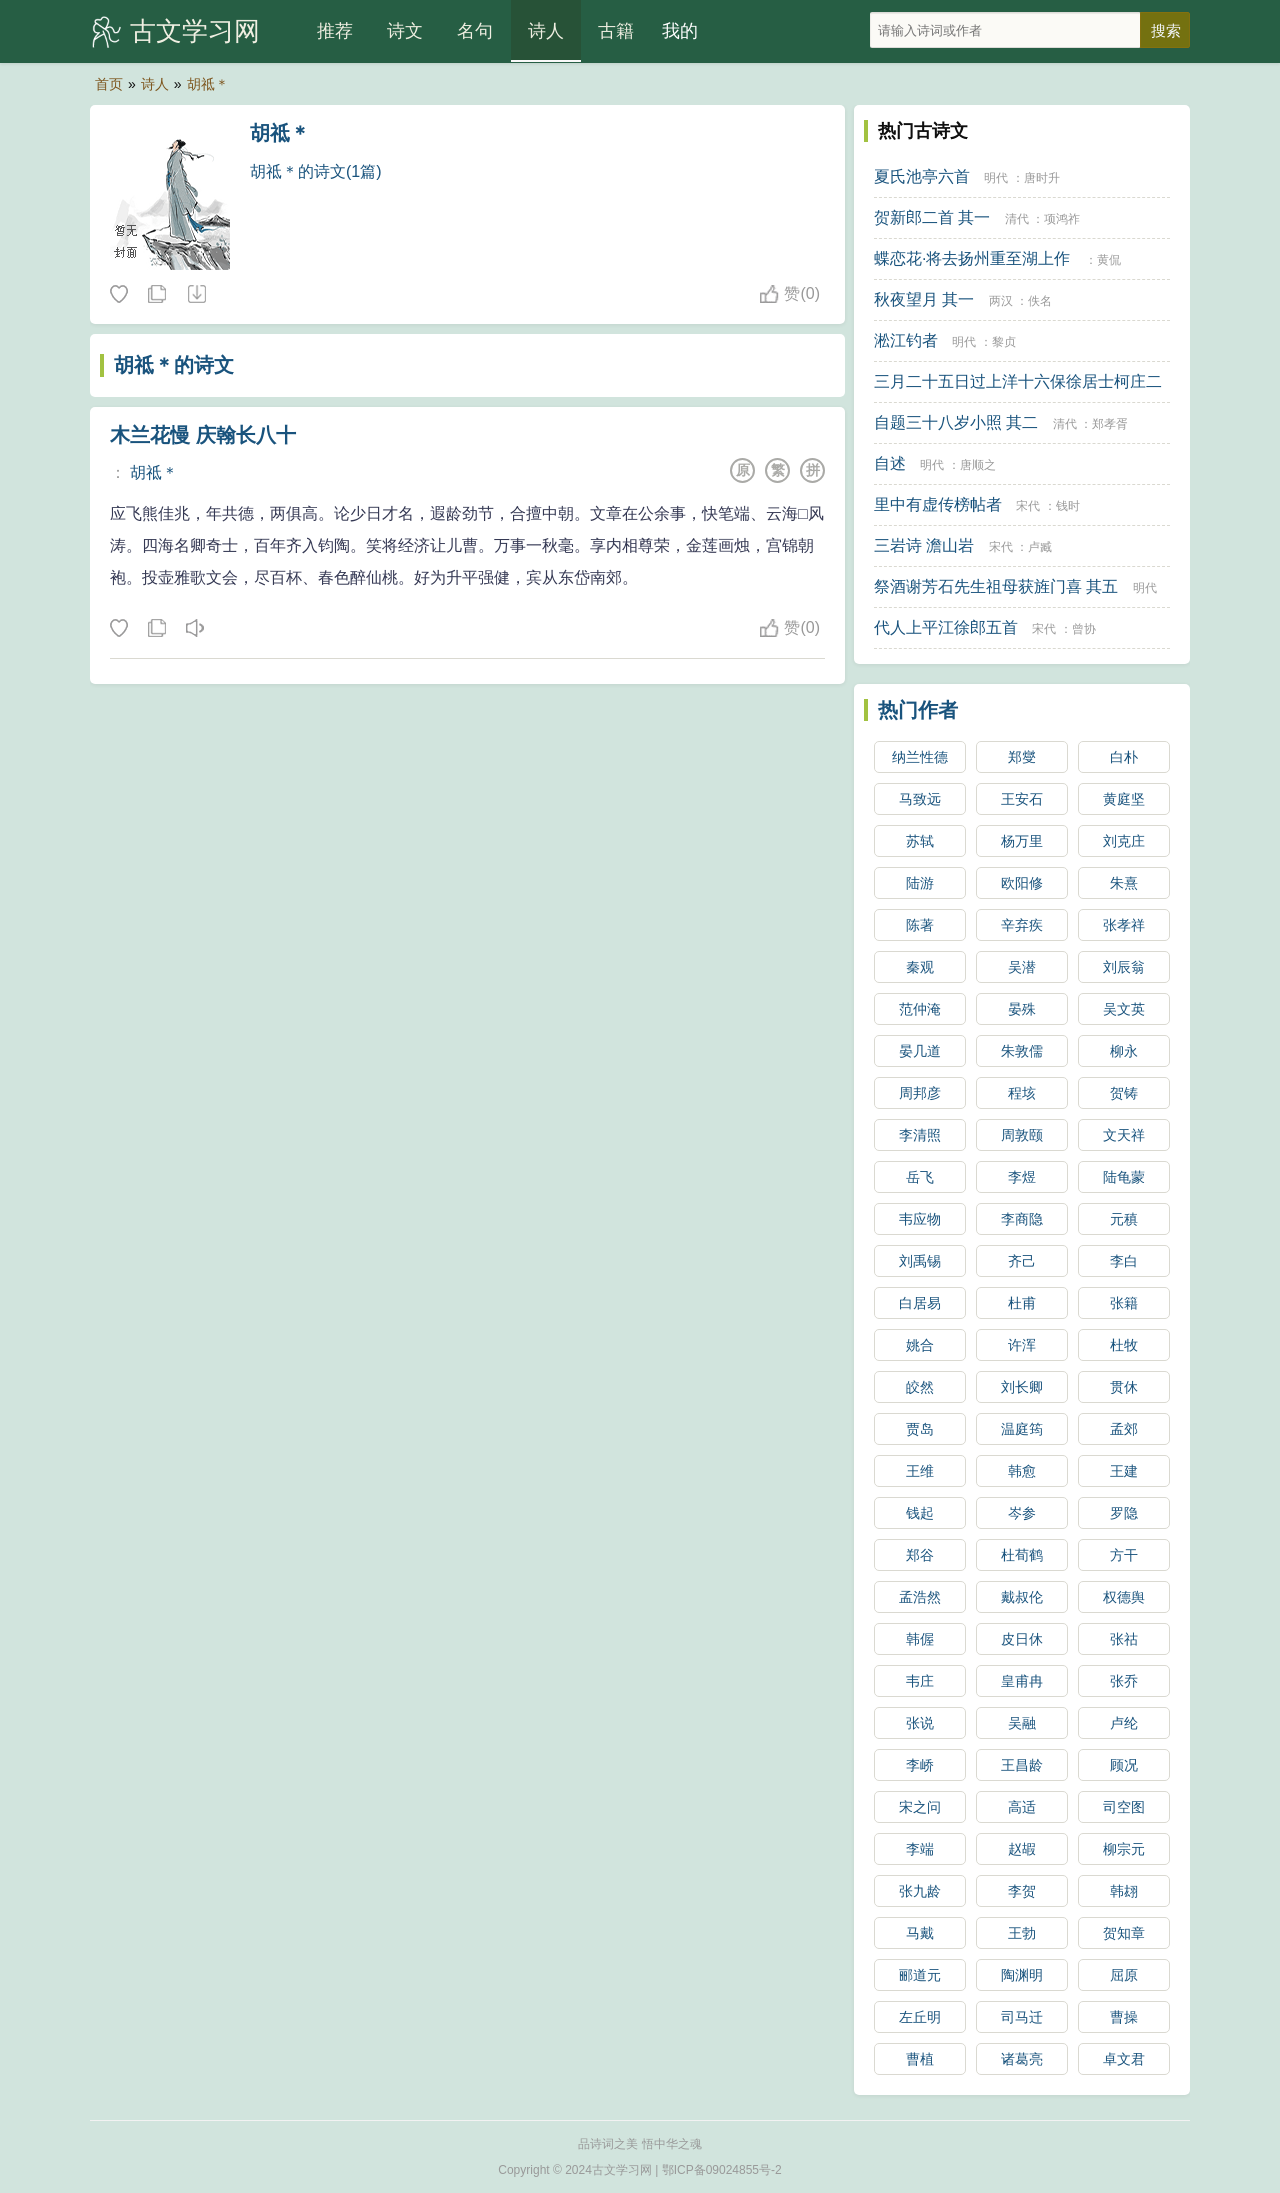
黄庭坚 (1124, 799)
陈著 (920, 925)
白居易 (920, 1303)
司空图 (1124, 1807)
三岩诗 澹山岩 (924, 545)
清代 (1017, 219)
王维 (920, 1471)
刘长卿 (1022, 1387)
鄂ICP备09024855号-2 (722, 2170)
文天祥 (1124, 1135)
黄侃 (1109, 260)
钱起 (920, 1513)
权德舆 (1124, 1597)
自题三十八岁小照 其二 (956, 422)
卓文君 (1124, 2059)
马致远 (920, 799)
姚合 (920, 1345)
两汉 (1001, 301)
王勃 (1022, 1933)
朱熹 (1124, 883)
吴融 (1022, 1723)
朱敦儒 (1022, 1051)
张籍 (1124, 1303)
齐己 (1022, 1261)
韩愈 (1022, 1471)
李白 (1124, 1261)
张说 (920, 1723)
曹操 (1124, 2017)
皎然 (920, 1387)
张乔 (1124, 1681)
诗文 (405, 31)
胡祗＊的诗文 (174, 365)
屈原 (1124, 1975)
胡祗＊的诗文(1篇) (316, 171)
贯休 (1124, 1387)
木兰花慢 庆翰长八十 (203, 435)
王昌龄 (1022, 1765)
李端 (920, 1849)
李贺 (1022, 1891)
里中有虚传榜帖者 (938, 504)
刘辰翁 (1124, 967)
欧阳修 (1022, 883)
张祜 (1124, 1639)
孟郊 (1124, 1429)
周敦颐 (1022, 1135)
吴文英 (1124, 1009)
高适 (1022, 1807)
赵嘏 (1022, 1849)
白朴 (1124, 757)
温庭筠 (1022, 1429)
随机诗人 (196, 295)
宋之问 (920, 1807)
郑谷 (920, 1555)
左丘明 (920, 2017)
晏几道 (920, 1051)
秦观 (920, 967)
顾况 (1124, 1765)
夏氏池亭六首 (922, 176)
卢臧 (1040, 547)
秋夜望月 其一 (924, 299)
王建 (1124, 1471)
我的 (680, 31)
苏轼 (920, 841)
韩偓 (920, 1639)
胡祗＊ (208, 84)
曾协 (1084, 629)
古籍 (616, 31)
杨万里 (1022, 841)
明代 (996, 178)
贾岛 (920, 1429)
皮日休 (1022, 1639)
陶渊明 (1022, 1975)
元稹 (1124, 1219)
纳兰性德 (920, 757)
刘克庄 (1124, 841)
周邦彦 (920, 1093)
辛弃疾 (1022, 925)
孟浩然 (920, 1597)
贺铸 (1124, 1093)
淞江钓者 (906, 340)
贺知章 (1124, 1933)
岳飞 (920, 1177)
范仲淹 (920, 1009)
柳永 (1124, 1051)
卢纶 (1124, 1723)
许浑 (1022, 1345)
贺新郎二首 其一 (932, 217)
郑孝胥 (1110, 424)
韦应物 (920, 1219)
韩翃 (1124, 1891)
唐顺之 (978, 465)
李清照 (920, 1135)
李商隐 (1022, 1219)
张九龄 (920, 1891)
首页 (109, 84)
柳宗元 (1124, 1849)
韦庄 (920, 1681)
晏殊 (1022, 1009)
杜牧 (1124, 1345)
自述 (890, 463)
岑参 (1022, 1513)
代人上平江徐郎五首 (946, 627)
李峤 (920, 1765)
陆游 (920, 883)
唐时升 (1042, 178)
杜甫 (1022, 1303)
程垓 (1022, 1093)
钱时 (1068, 506)
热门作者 (918, 710)
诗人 (546, 31)
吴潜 (1022, 967)
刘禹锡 (920, 1261)
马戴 (920, 1933)
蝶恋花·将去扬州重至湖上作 (972, 258)
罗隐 (1124, 1513)
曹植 (920, 2059)
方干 (1124, 1555)
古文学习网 (195, 31)
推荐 (335, 31)
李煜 (1022, 1177)
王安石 (1022, 799)
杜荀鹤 (1022, 1555)
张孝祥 (1124, 925)
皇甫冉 (1022, 1681)
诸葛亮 (1022, 2059)
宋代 (1028, 506)
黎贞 (1004, 342)
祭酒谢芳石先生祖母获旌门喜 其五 (996, 586)
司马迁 (1022, 2017)
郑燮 (1022, 757)
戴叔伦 (1022, 1597)
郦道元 (920, 1975)
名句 (475, 31)
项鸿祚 (1062, 219)
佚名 (1040, 301)
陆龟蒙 (1124, 1177)
